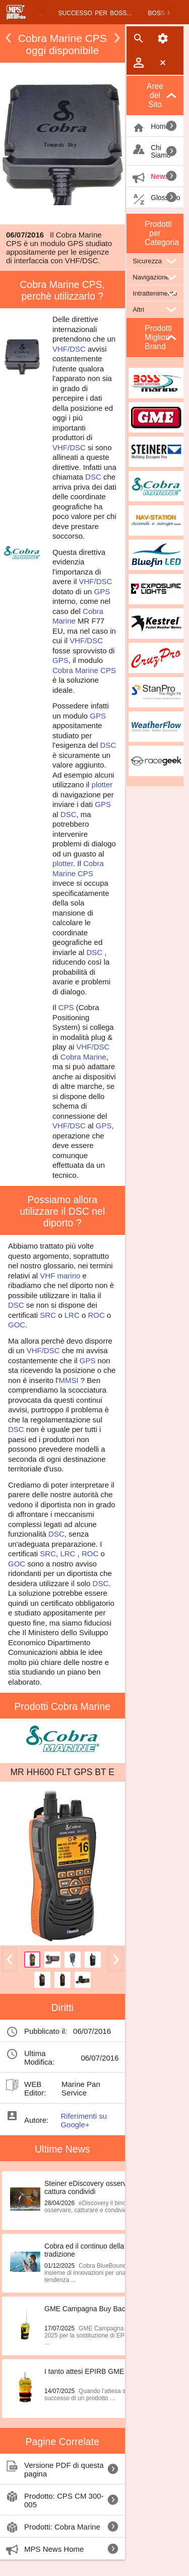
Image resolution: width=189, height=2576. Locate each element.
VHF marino (60, 1275)
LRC (72, 1315)
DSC (93, 476)
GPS (102, 591)
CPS (108, 670)
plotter (102, 784)
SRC (48, 1315)
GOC (16, 1324)
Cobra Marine (75, 670)
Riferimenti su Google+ (83, 2120)
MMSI (68, 1380)
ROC (96, 1315)
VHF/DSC (69, 349)
